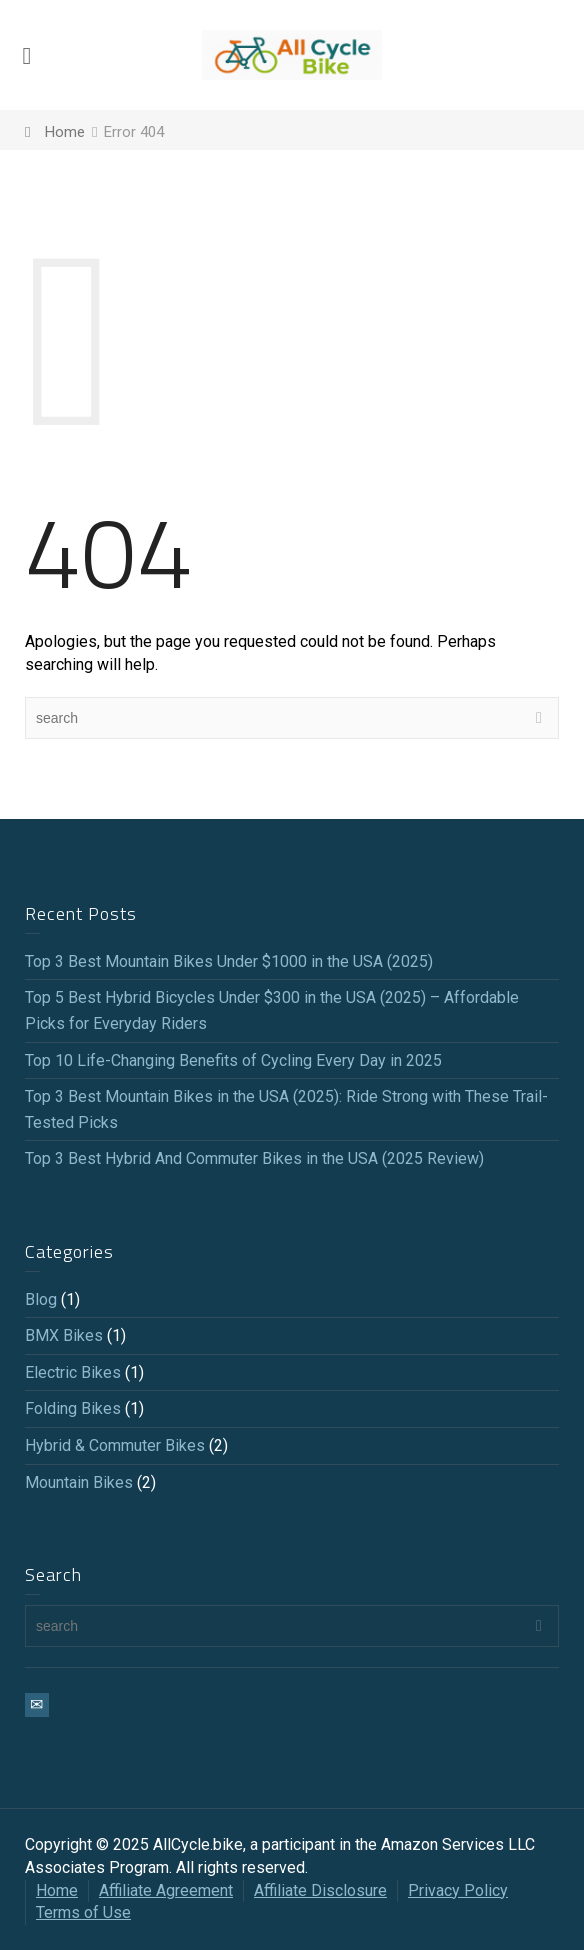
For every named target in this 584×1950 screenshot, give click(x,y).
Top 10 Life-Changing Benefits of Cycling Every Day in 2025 (233, 1060)
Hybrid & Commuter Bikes (115, 1445)
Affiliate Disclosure (320, 1890)
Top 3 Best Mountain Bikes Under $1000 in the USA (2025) (229, 961)
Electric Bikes (73, 1372)
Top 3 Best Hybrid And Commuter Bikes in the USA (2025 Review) (254, 1158)
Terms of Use (83, 1912)
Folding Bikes (73, 1408)
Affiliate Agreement (166, 1890)
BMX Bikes (64, 1335)
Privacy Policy (458, 1890)
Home (57, 1890)
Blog (41, 1299)
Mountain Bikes (79, 1482)
